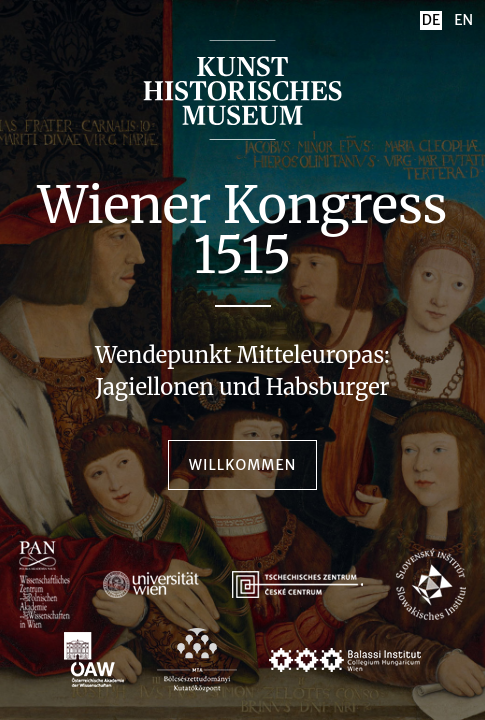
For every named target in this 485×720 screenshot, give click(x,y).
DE (431, 20)
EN (463, 20)
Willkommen (242, 465)
